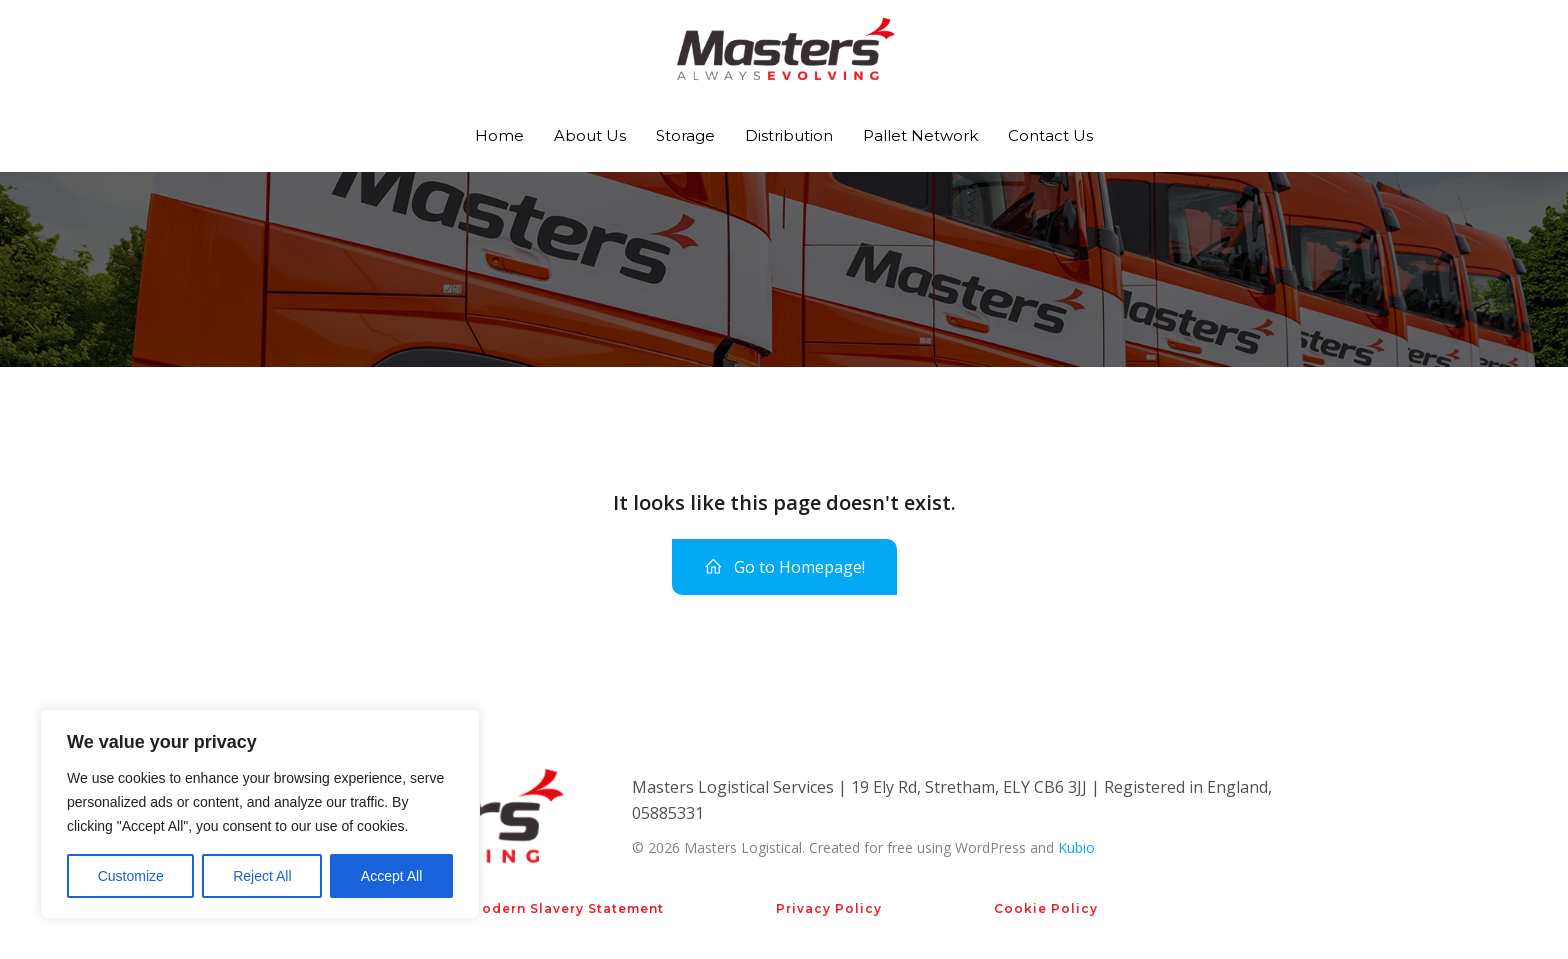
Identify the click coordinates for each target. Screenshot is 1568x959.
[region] (260, 814)
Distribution (789, 135)
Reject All (262, 876)
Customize (131, 876)
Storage (685, 135)
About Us (590, 135)
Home (499, 135)
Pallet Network (920, 135)
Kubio (1076, 847)
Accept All (391, 876)
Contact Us (1050, 135)
